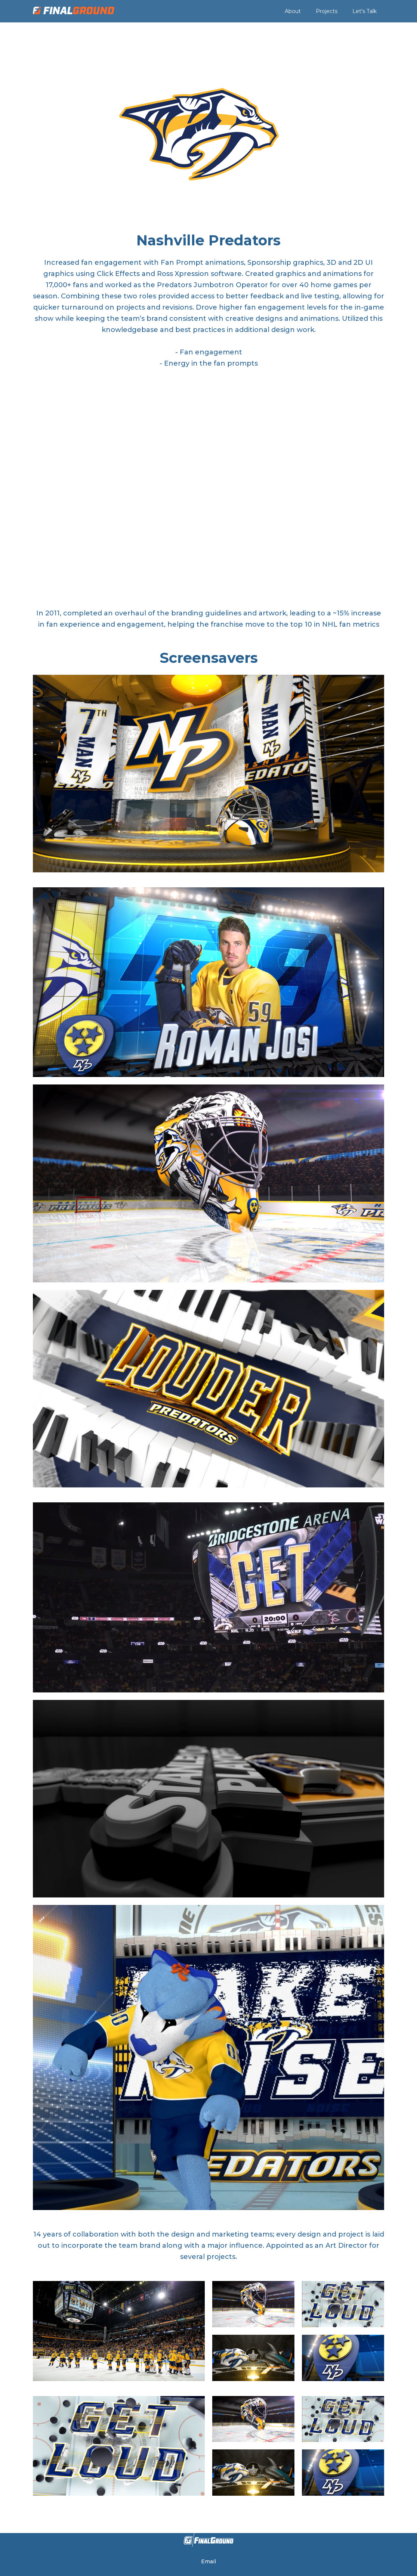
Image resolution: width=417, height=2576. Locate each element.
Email (208, 2561)
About (293, 11)
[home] (73, 10)
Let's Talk (364, 11)
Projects (326, 11)
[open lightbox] (208, 773)
